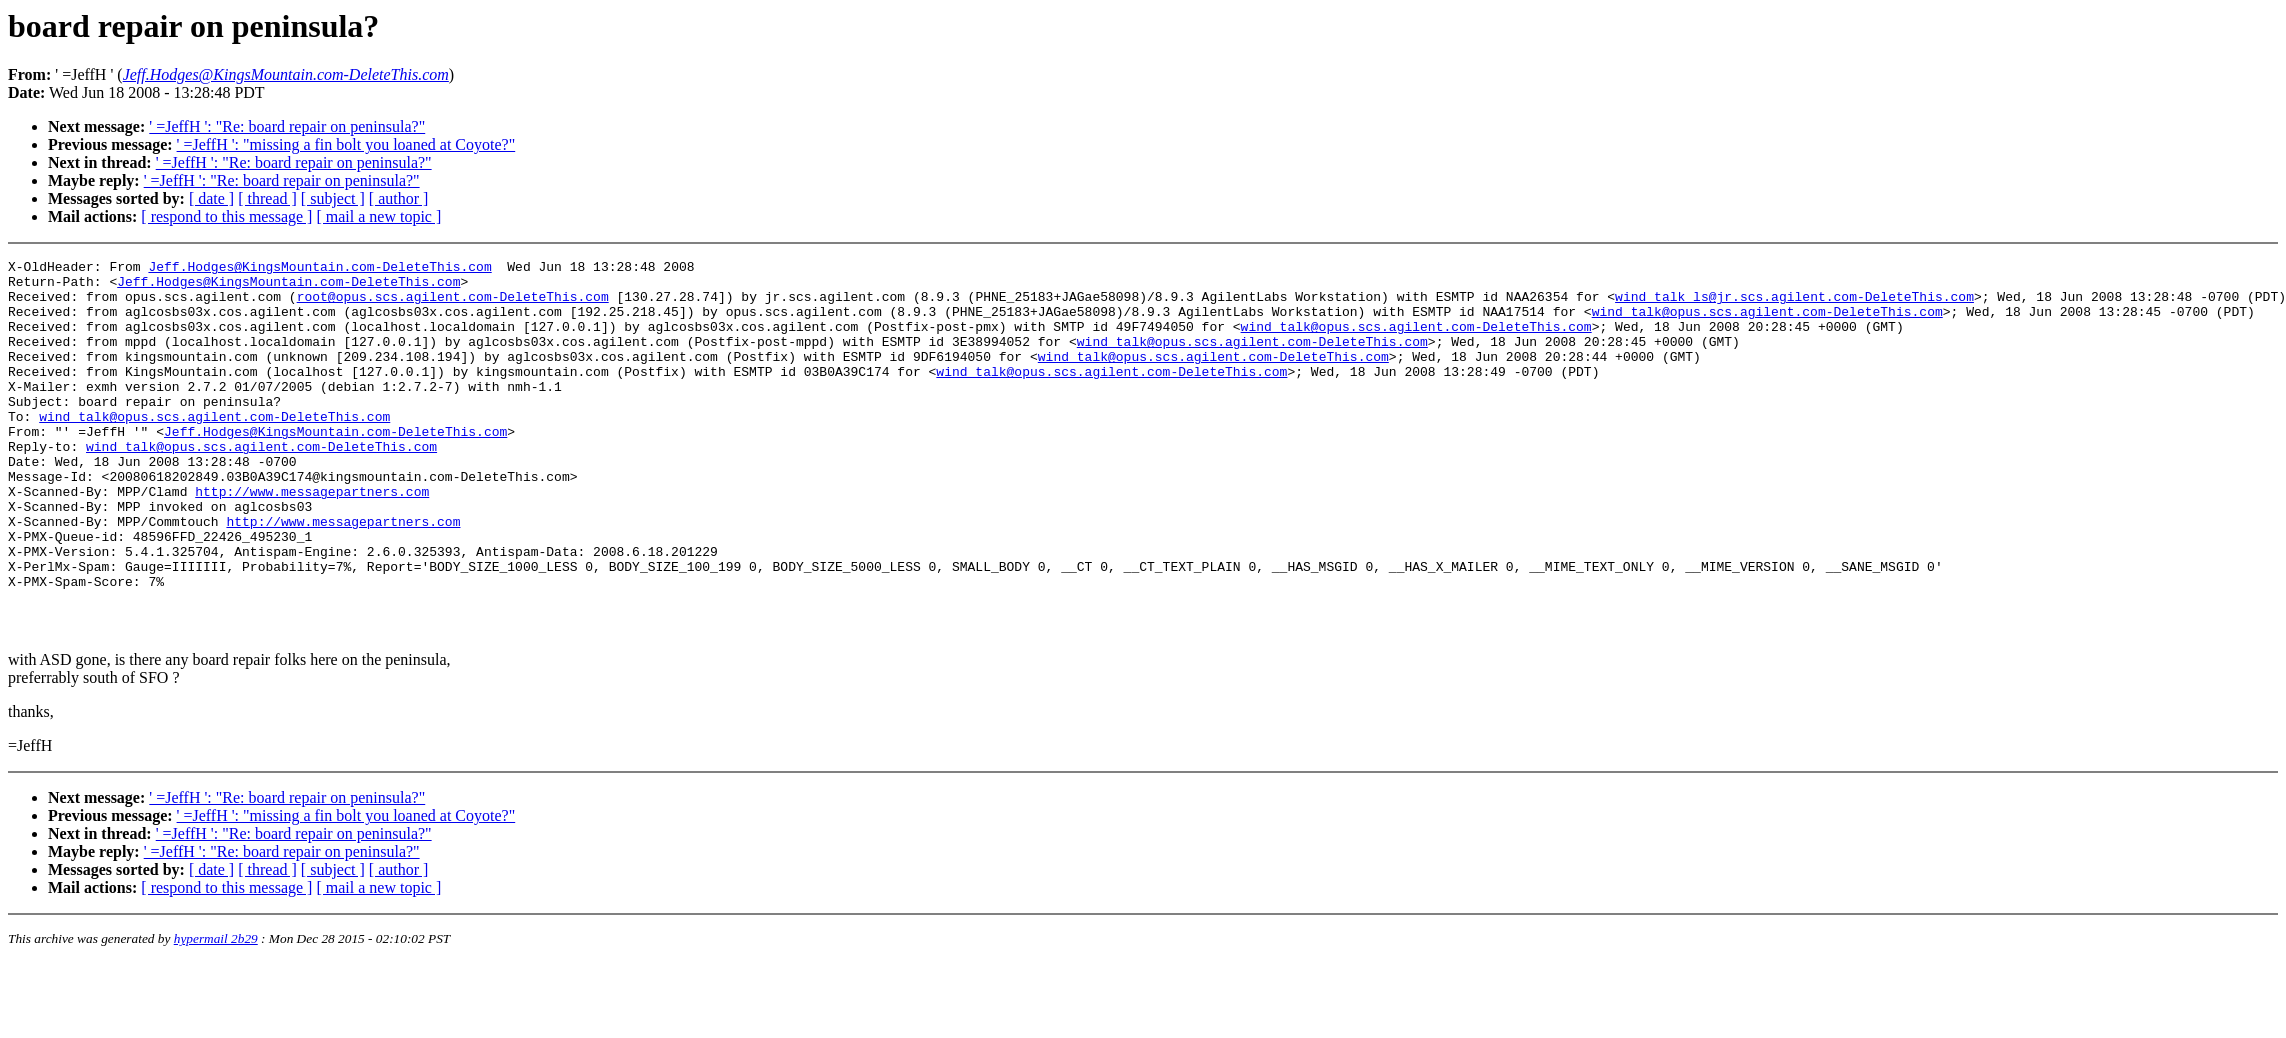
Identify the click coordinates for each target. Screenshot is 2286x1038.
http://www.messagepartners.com (312, 539)
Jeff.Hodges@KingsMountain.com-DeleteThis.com (319, 269)
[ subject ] (333, 198)
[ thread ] (267, 198)
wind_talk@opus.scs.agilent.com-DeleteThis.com (1766, 323)
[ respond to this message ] (226, 216)
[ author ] (399, 198)
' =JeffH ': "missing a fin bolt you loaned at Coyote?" (346, 144)
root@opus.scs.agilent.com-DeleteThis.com (453, 305)
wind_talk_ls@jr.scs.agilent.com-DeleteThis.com (1794, 305)
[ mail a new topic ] (378, 216)
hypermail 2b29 (216, 1013)
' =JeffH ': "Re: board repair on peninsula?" (287, 126)
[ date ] (211, 198)
